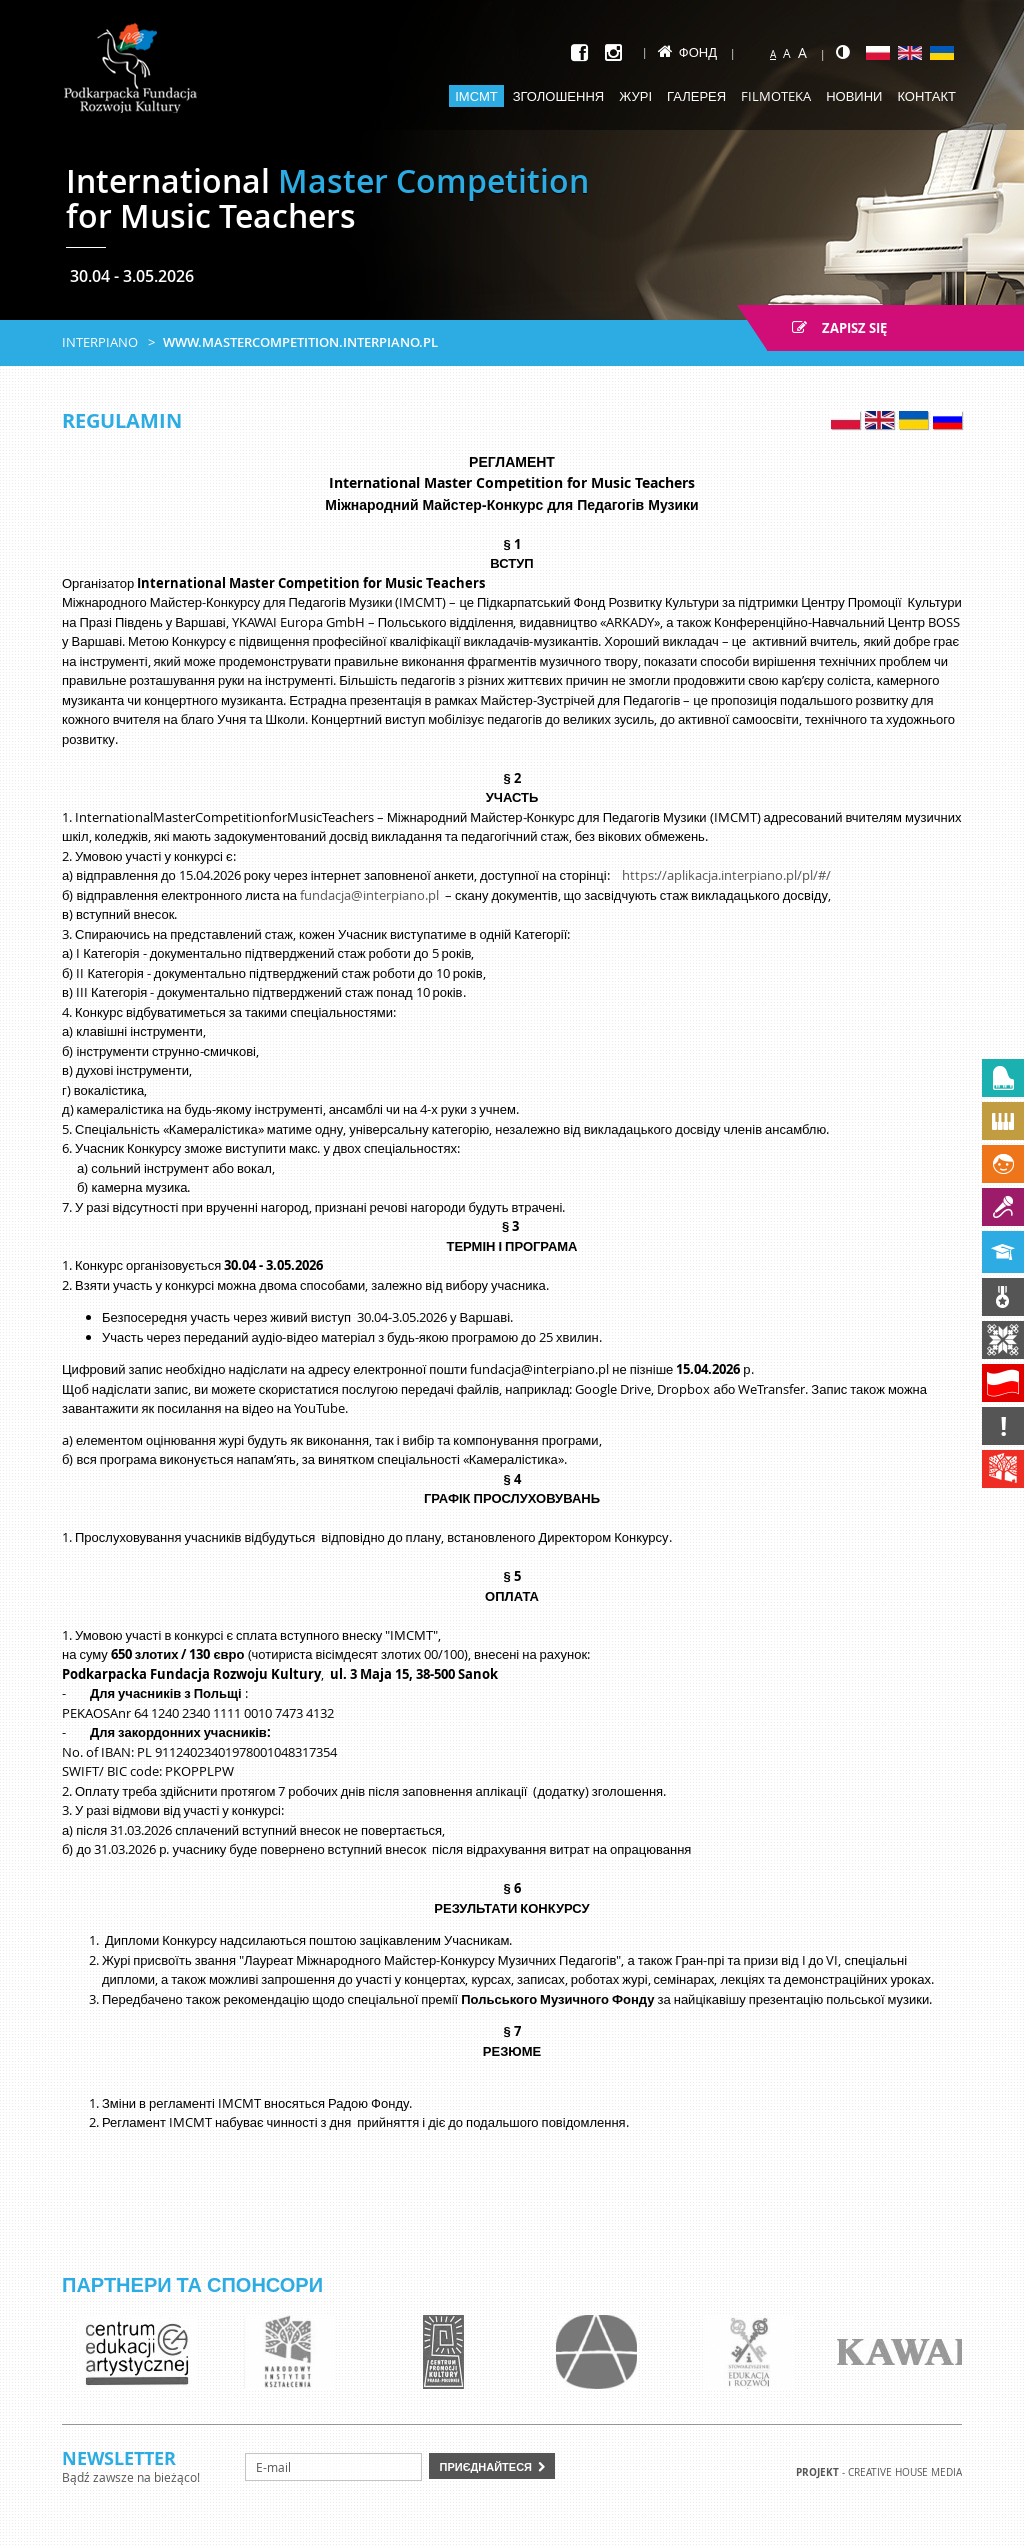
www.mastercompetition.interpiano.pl (300, 342)
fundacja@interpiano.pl (369, 895)
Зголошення (559, 96)
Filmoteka (776, 96)
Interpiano (100, 342)
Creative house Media (905, 2472)
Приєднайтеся (485, 2466)
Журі (635, 96)
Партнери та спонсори (192, 2284)
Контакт (926, 96)
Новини (854, 96)
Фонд (687, 52)
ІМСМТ (476, 96)
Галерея (696, 96)
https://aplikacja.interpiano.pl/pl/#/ (726, 875)
